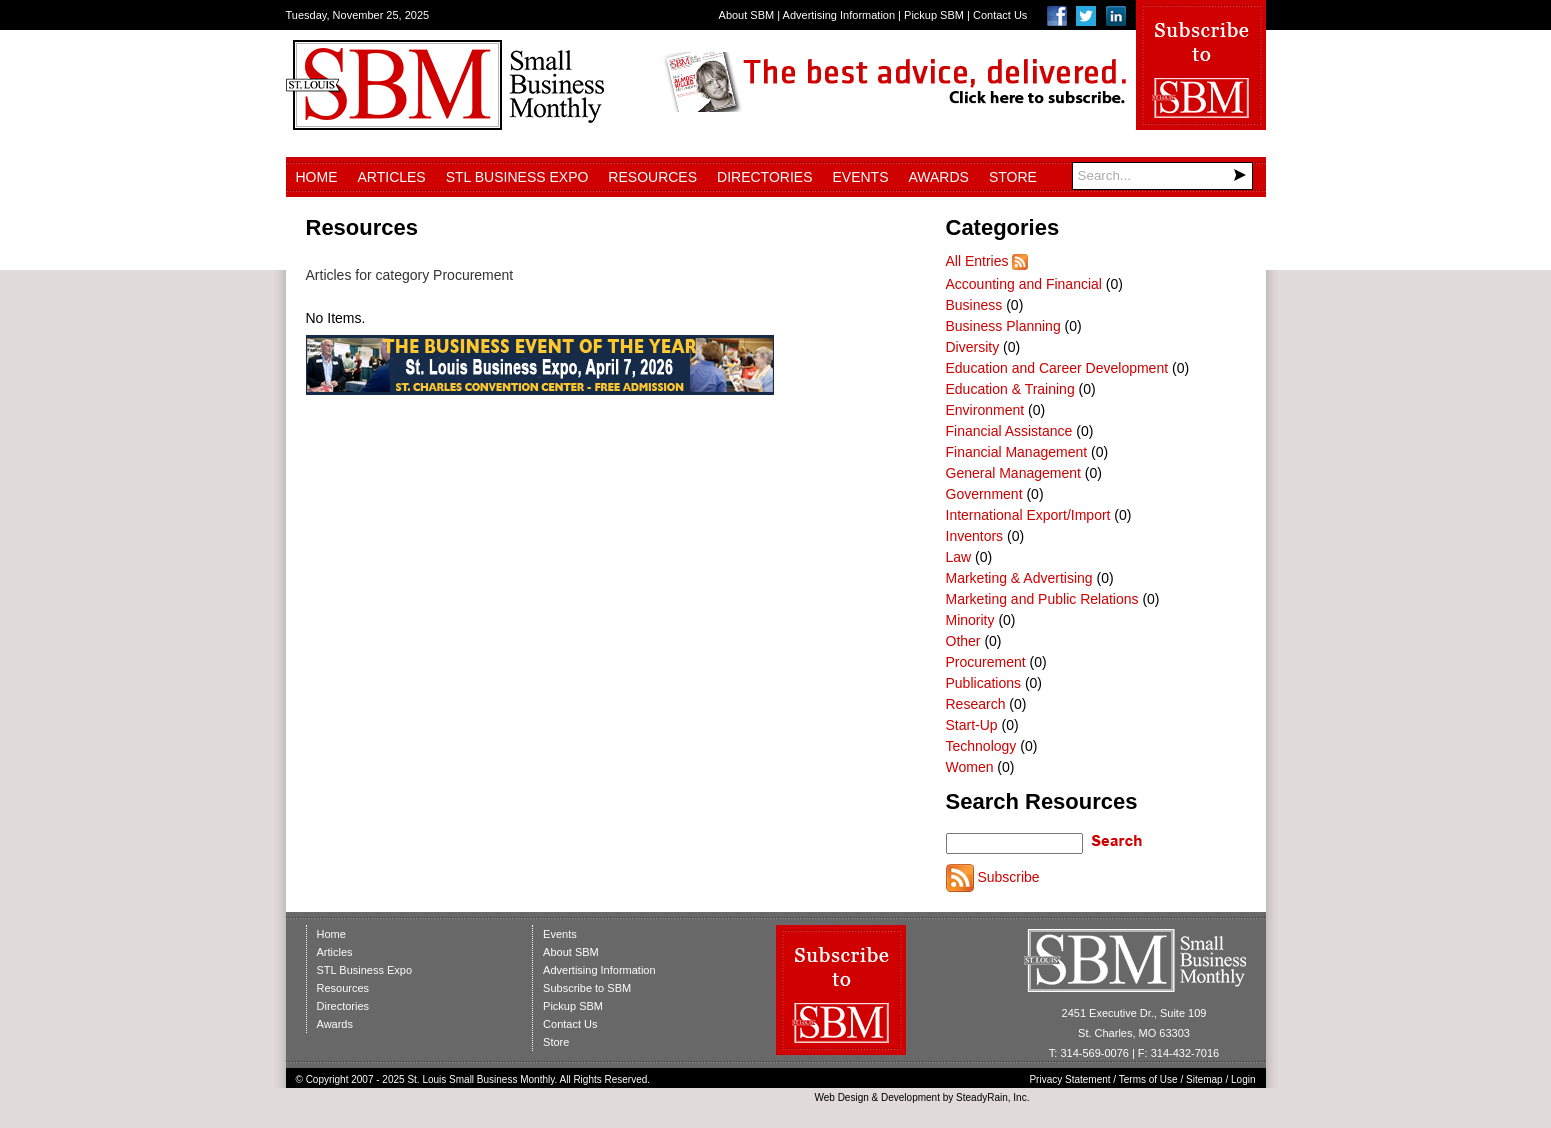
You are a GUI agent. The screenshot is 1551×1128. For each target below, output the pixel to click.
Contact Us (1000, 15)
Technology (981, 746)
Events (860, 177)
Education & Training (1010, 389)
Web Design (841, 1097)
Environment (985, 410)
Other (963, 641)
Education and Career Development (1057, 368)
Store (1013, 177)
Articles (392, 177)
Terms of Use (1148, 1079)
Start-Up (972, 725)
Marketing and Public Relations (1042, 599)
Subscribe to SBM (587, 988)
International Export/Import (1028, 515)
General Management (1013, 473)
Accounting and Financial (1024, 284)
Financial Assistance (1009, 431)
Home (317, 177)
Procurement (986, 662)
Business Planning (1003, 326)
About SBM (747, 15)
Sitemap (1204, 1079)
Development (910, 1097)
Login (1243, 1079)
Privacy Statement (1069, 1079)
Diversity (973, 347)
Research (976, 704)
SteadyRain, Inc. (992, 1097)
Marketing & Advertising (1019, 578)
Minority (970, 620)
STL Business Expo (517, 177)
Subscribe (1008, 877)
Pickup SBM (934, 15)
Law (959, 557)
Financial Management (1017, 452)
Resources (652, 177)
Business (974, 305)
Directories (764, 177)
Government (984, 494)
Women (970, 767)
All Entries (977, 261)
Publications (984, 683)
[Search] (1162, 176)
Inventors (975, 536)
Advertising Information (839, 15)
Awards (939, 177)
